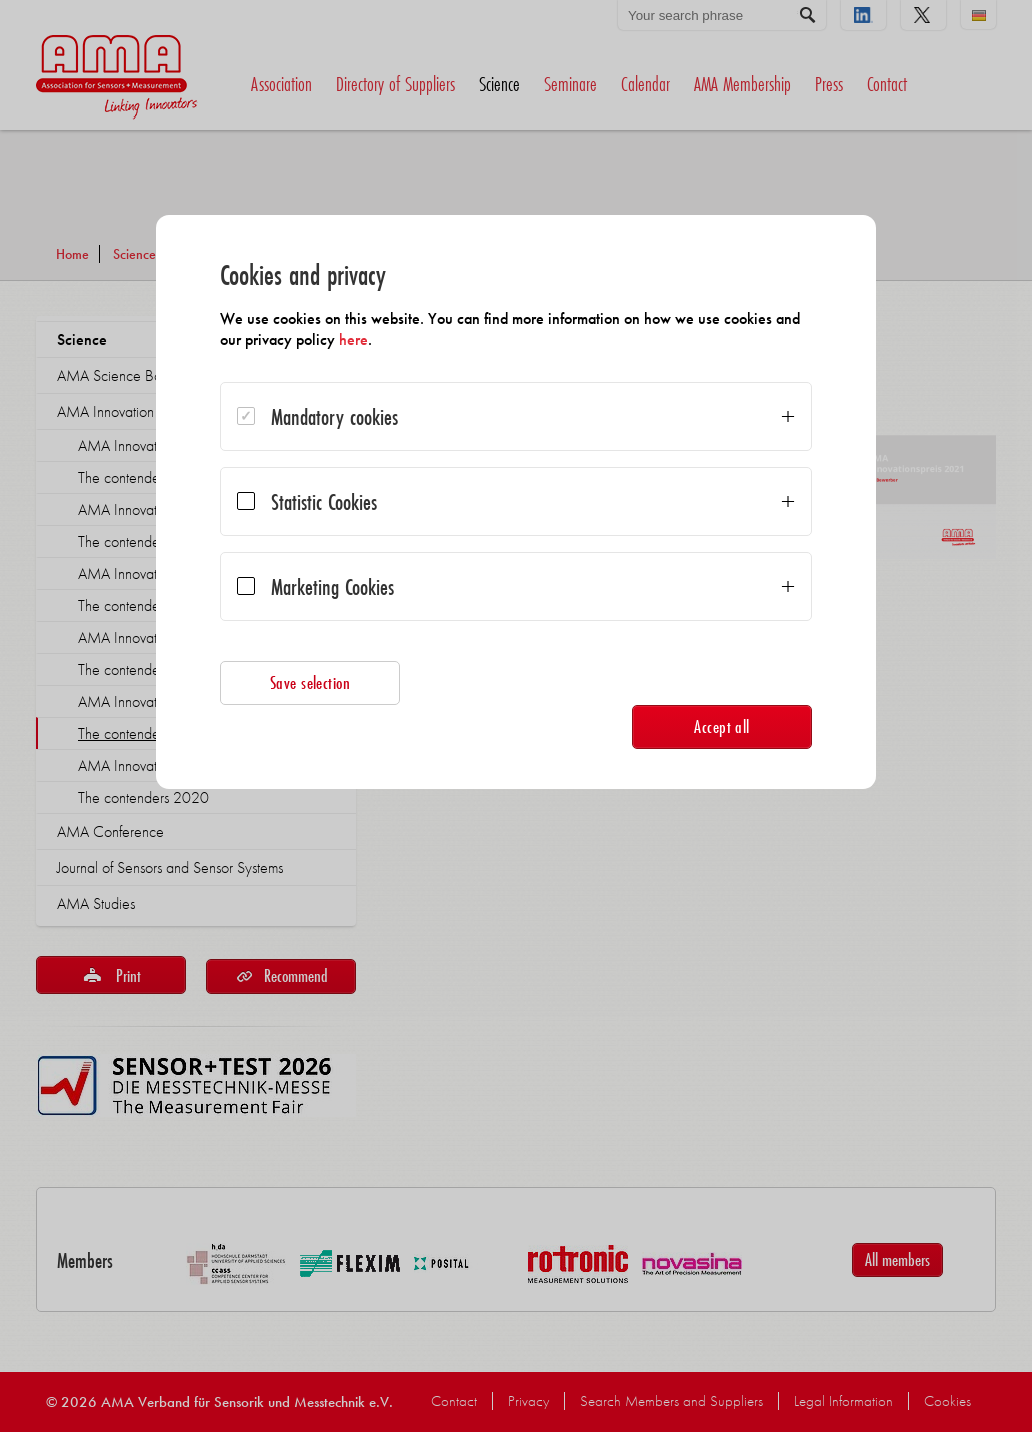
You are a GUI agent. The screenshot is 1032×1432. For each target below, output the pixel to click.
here (353, 339)
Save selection (310, 682)
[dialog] (516, 502)
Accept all (722, 726)
